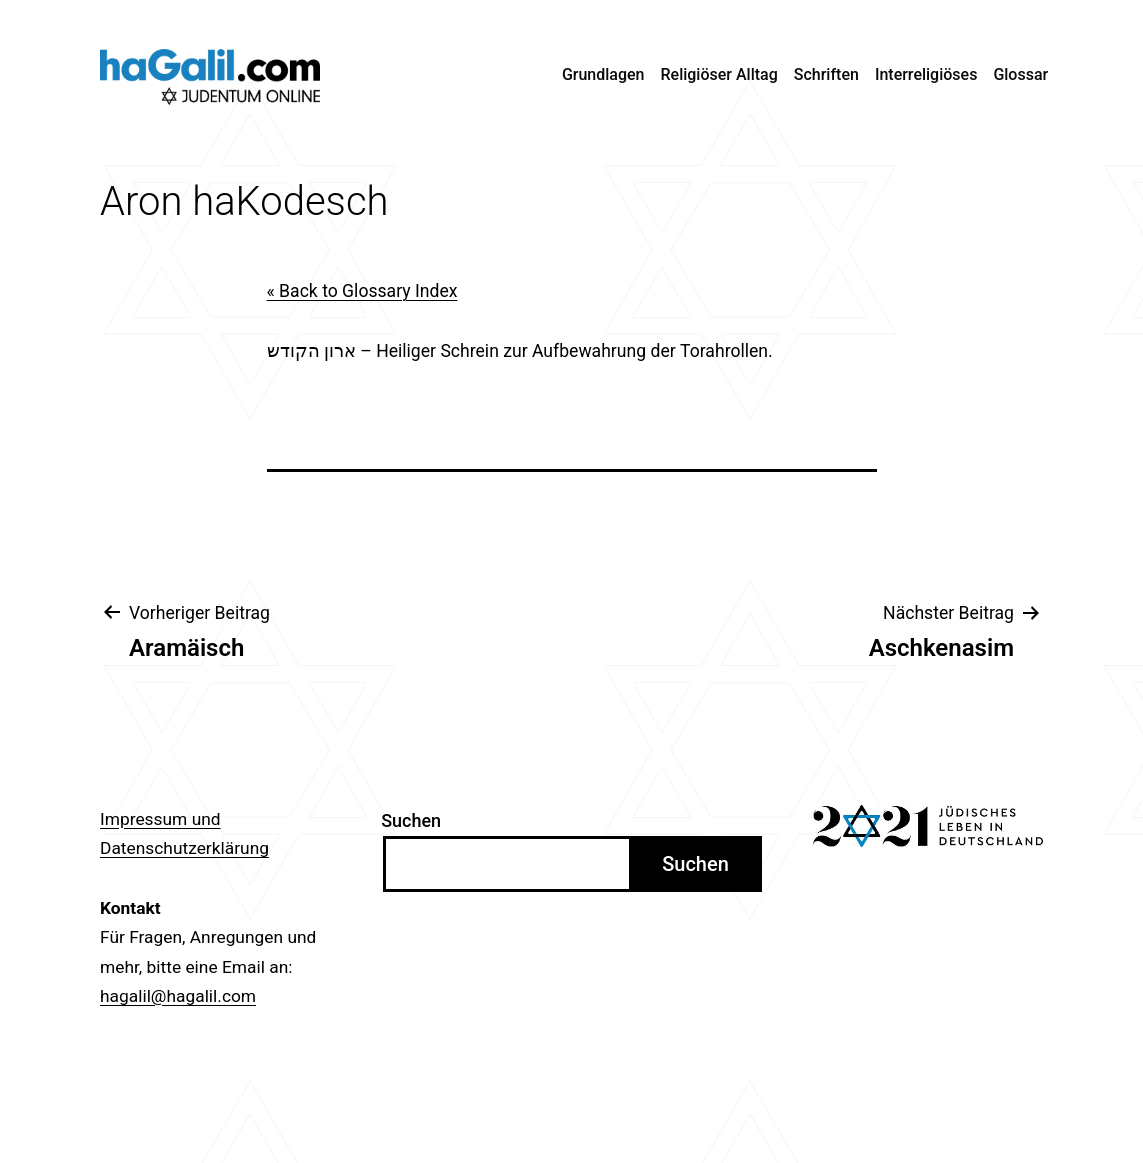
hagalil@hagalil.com (178, 996)
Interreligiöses (926, 74)
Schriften (826, 74)
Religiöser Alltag (719, 74)
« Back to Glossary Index (362, 291)
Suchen (411, 820)
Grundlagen (603, 74)
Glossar (1020, 74)
